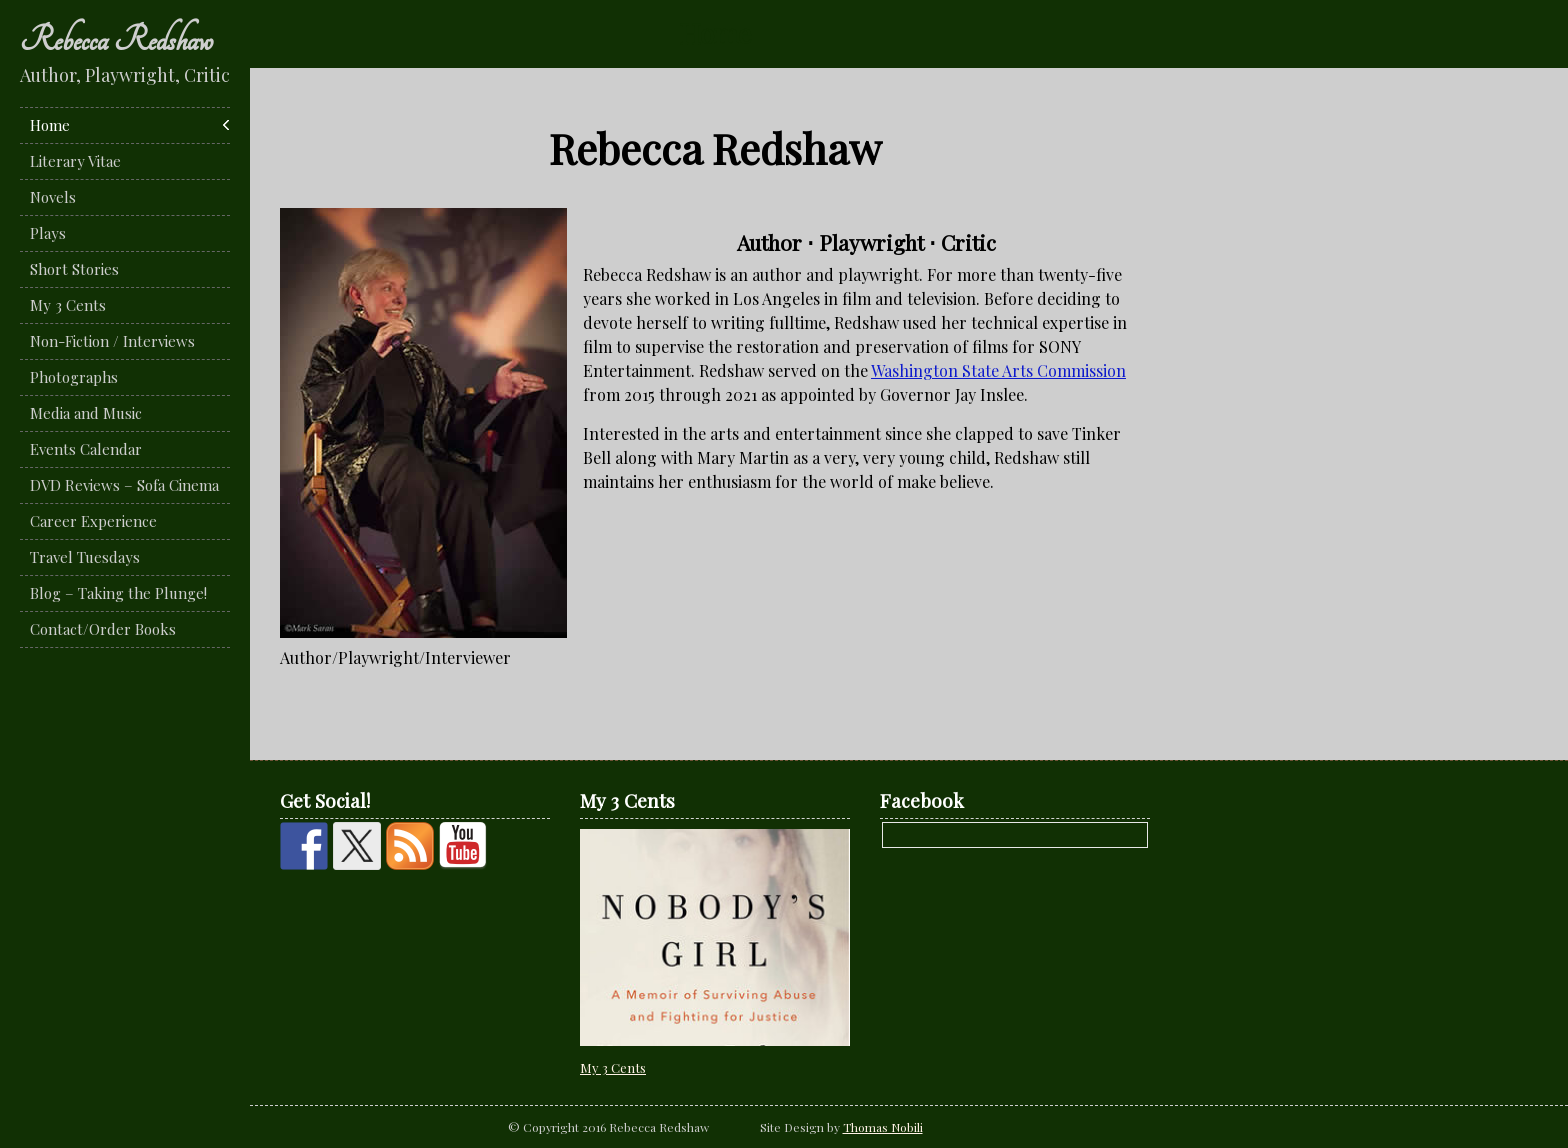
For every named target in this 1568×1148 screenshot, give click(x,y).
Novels (53, 197)
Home (50, 125)
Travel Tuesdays (85, 557)
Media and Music (86, 413)
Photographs (74, 377)
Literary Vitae (75, 161)
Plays (48, 233)
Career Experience (93, 521)
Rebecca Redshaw (116, 40)
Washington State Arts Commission (998, 370)
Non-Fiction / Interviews (112, 341)
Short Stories (74, 269)
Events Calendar (86, 449)
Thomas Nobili (883, 1127)
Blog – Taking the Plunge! (118, 593)
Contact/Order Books (103, 629)
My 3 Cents (68, 305)
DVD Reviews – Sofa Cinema (124, 485)
